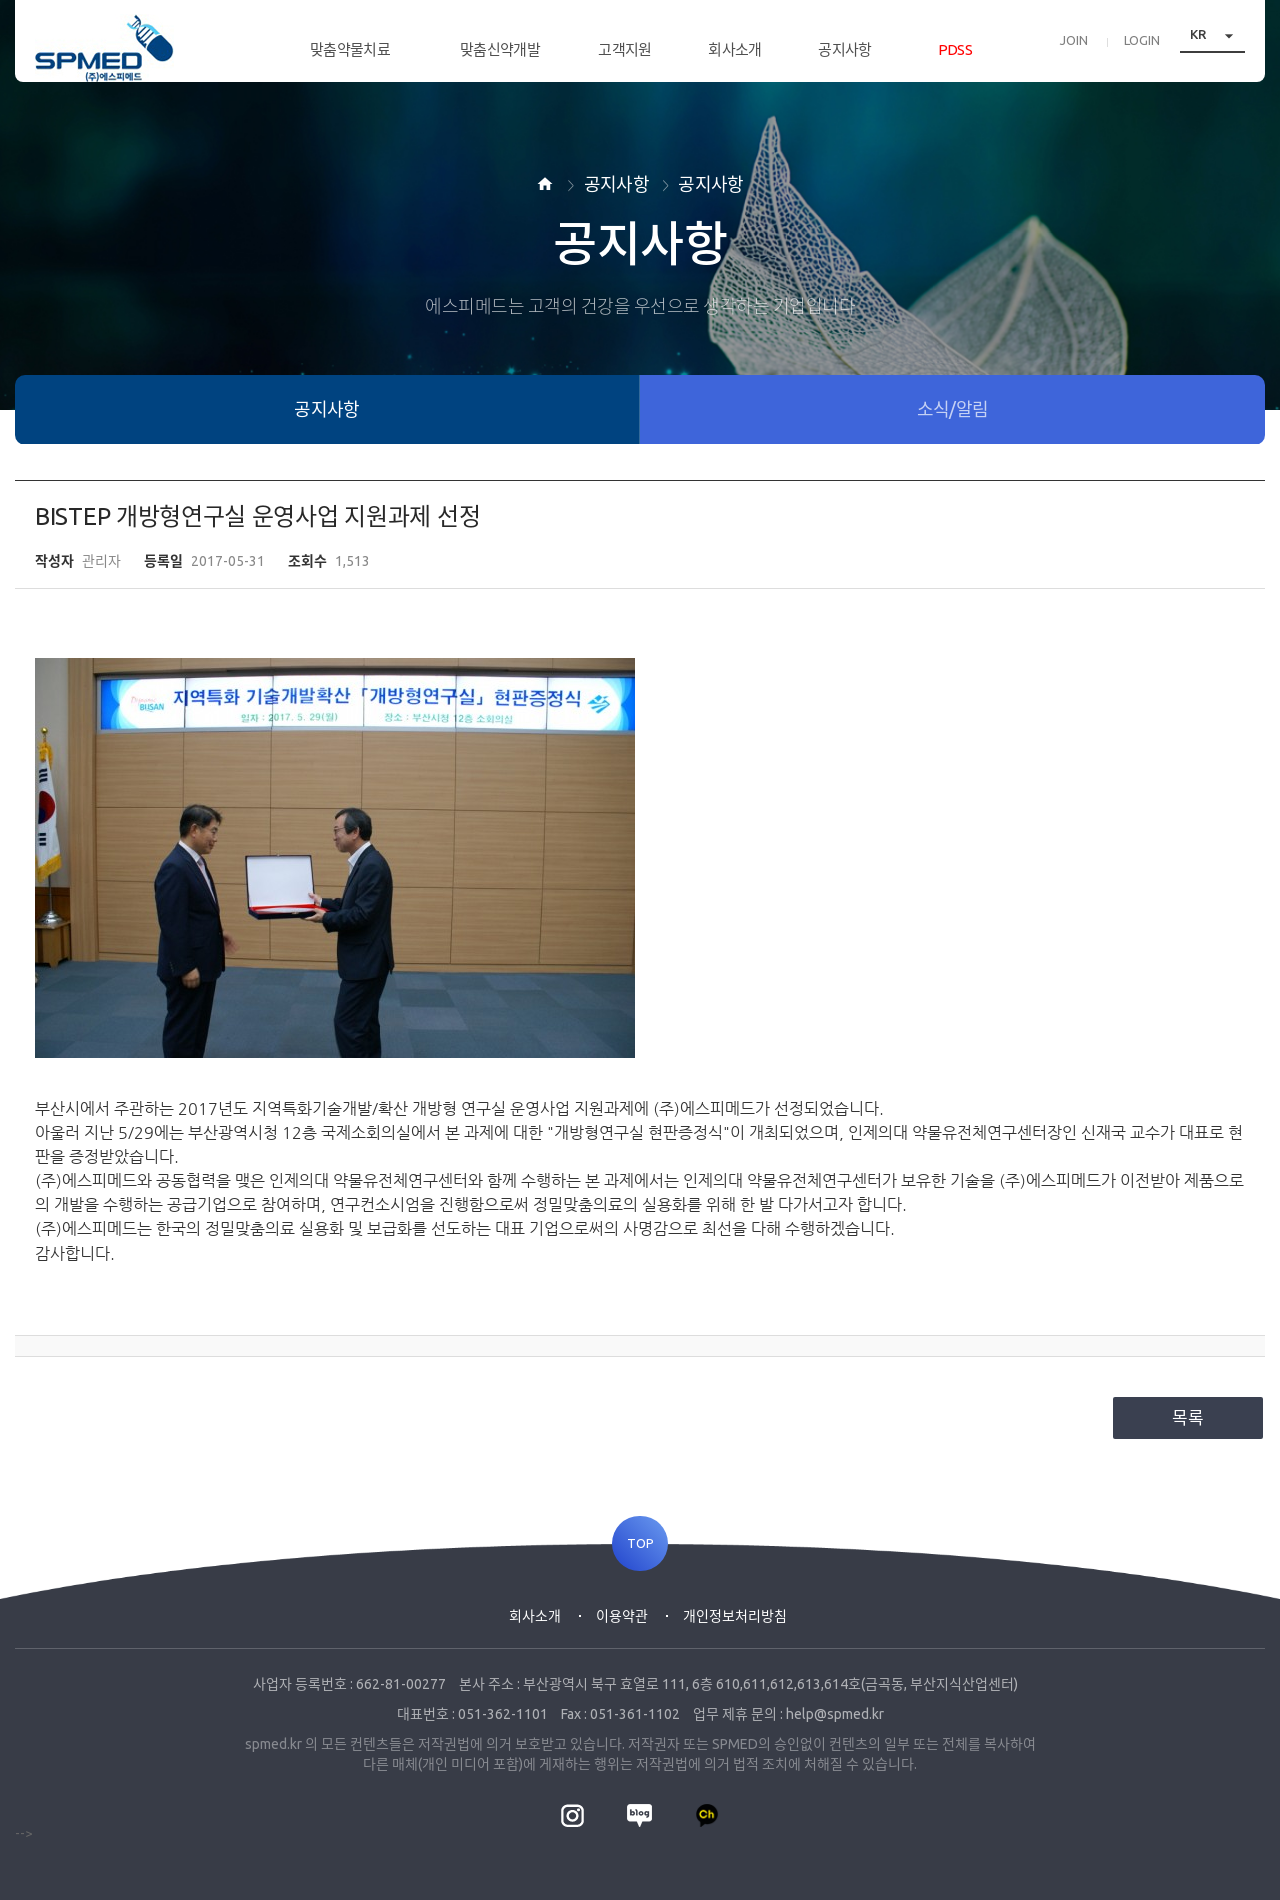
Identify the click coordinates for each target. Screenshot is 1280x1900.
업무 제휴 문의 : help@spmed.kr (788, 1714)
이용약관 (622, 1616)
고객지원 (624, 49)
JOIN (1074, 50)
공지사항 (844, 49)
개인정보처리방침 (735, 1616)
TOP (640, 1544)
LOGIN (1142, 50)
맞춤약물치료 (350, 49)
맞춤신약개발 (500, 49)
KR (1217, 44)
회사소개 (734, 49)
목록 (1188, 1417)
